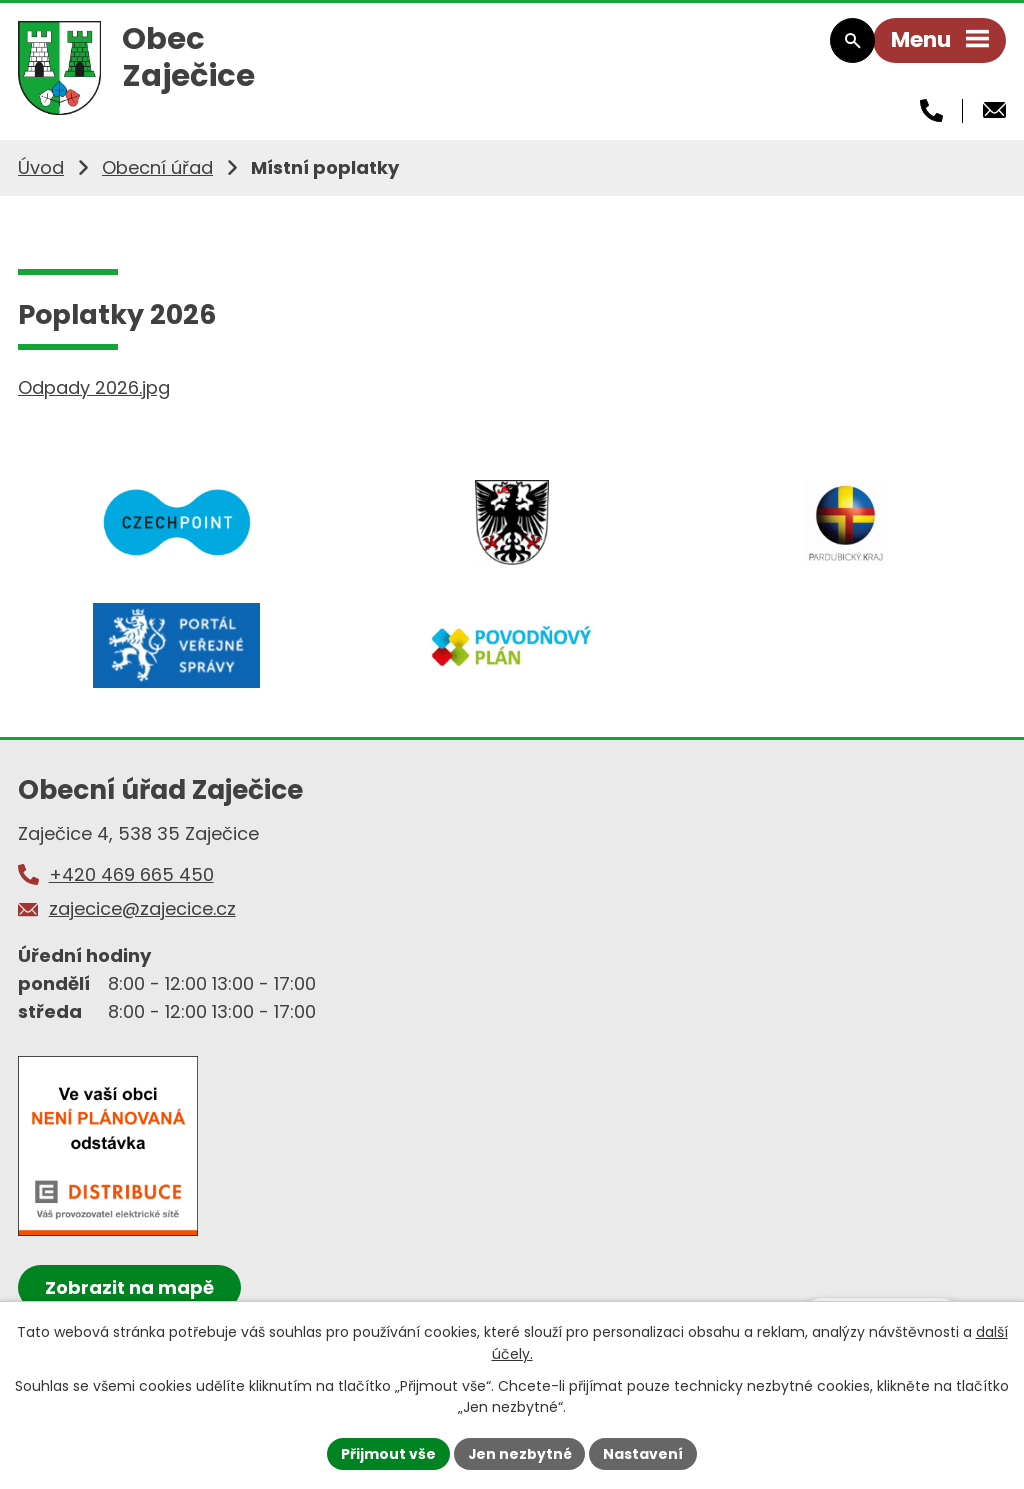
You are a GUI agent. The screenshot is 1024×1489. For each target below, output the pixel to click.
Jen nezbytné (519, 1453)
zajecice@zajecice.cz (142, 916)
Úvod (41, 172)
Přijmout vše (387, 1453)
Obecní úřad (157, 172)
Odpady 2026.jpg (94, 392)
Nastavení (644, 1453)
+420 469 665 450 (131, 882)
